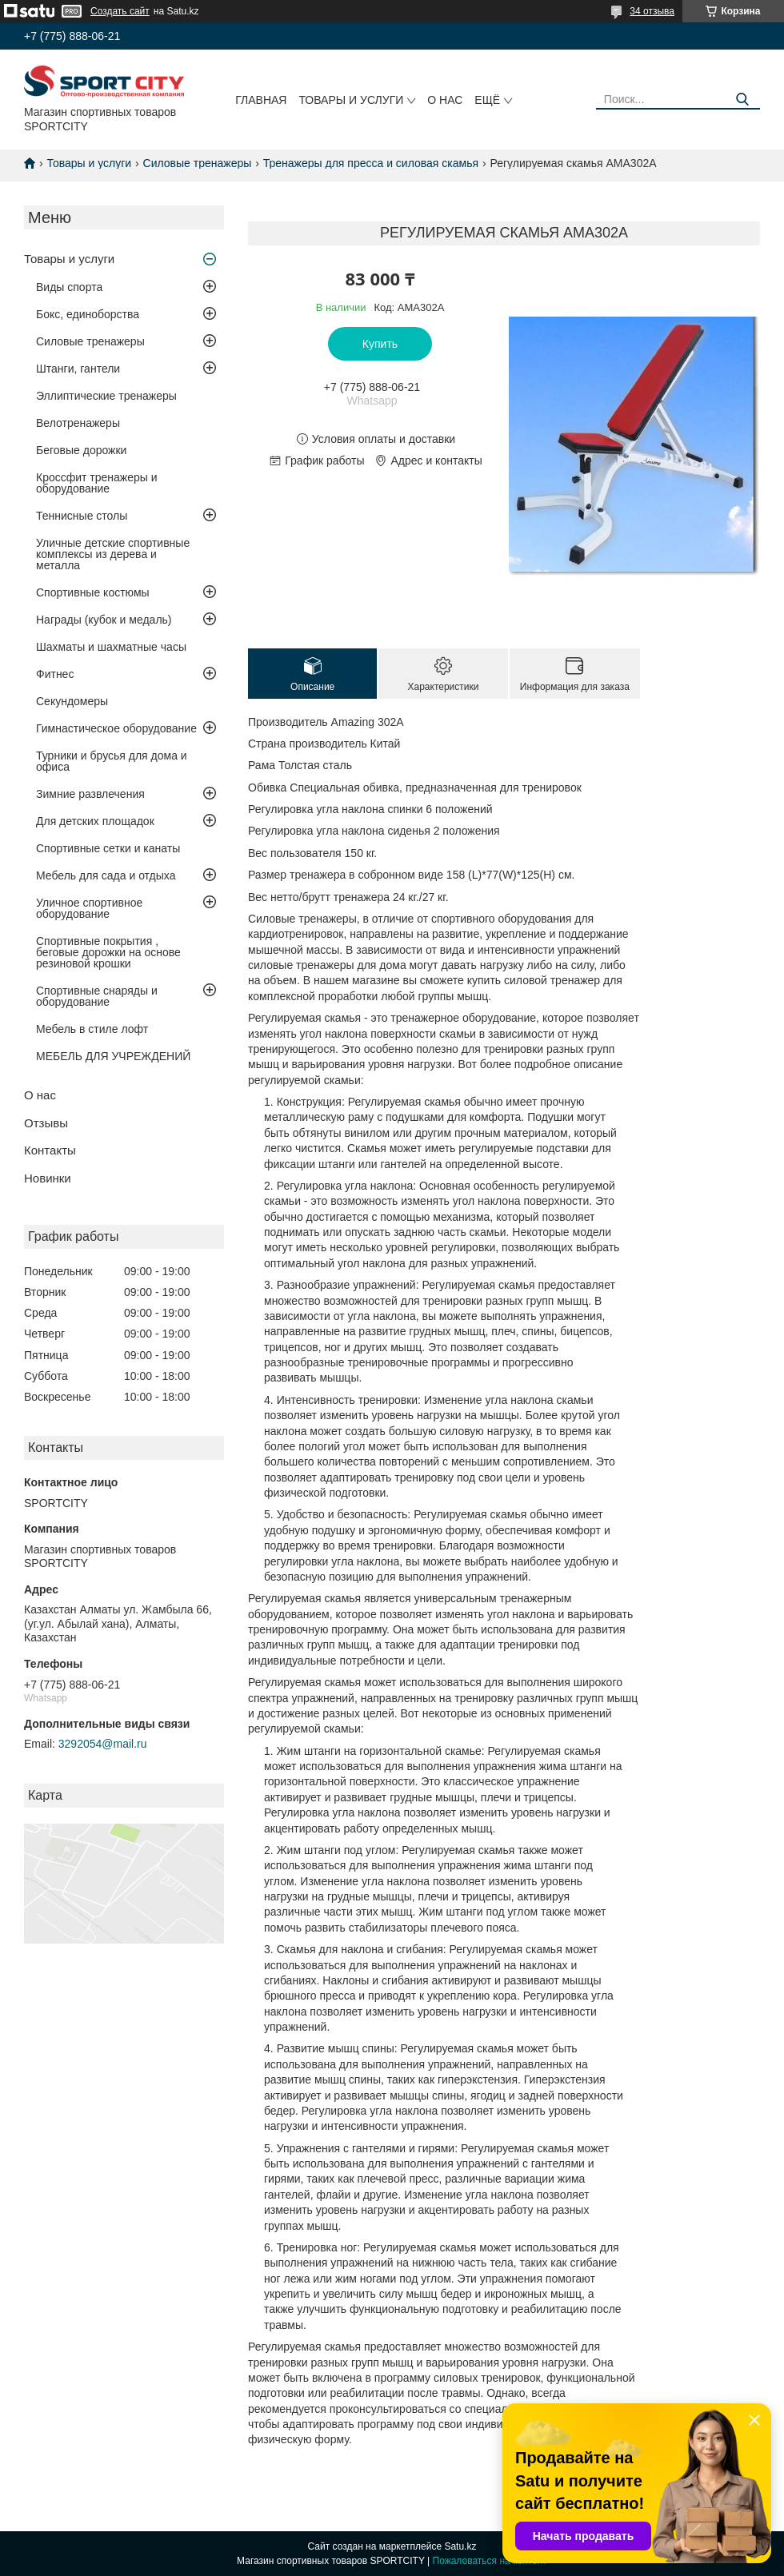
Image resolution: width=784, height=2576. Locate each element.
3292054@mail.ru (102, 1743)
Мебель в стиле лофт (92, 1029)
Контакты (50, 1150)
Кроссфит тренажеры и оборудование (97, 483)
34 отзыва (652, 11)
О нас (444, 100)
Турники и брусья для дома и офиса (111, 761)
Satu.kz (460, 2546)
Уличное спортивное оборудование (89, 908)
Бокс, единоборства (87, 314)
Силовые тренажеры (197, 163)
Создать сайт (120, 11)
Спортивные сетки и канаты (108, 848)
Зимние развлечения (90, 794)
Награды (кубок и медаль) (104, 619)
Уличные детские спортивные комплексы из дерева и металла (113, 554)
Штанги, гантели (78, 368)
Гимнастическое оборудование (116, 728)
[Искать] (742, 100)
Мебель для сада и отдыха (105, 875)
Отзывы (46, 1123)
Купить (380, 343)
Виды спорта (69, 287)
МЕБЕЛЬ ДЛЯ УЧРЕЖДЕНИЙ (113, 1056)
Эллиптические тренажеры (106, 395)
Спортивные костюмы (93, 592)
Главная (260, 100)
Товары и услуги (350, 100)
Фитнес (55, 674)
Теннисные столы (81, 515)
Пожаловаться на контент (490, 2560)
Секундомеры (72, 701)
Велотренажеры (78, 423)
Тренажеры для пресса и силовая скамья (370, 163)
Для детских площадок (95, 821)
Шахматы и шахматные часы (111, 646)
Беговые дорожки (81, 450)
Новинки (47, 1178)
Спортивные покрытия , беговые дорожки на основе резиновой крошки (108, 952)
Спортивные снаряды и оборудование (97, 996)
